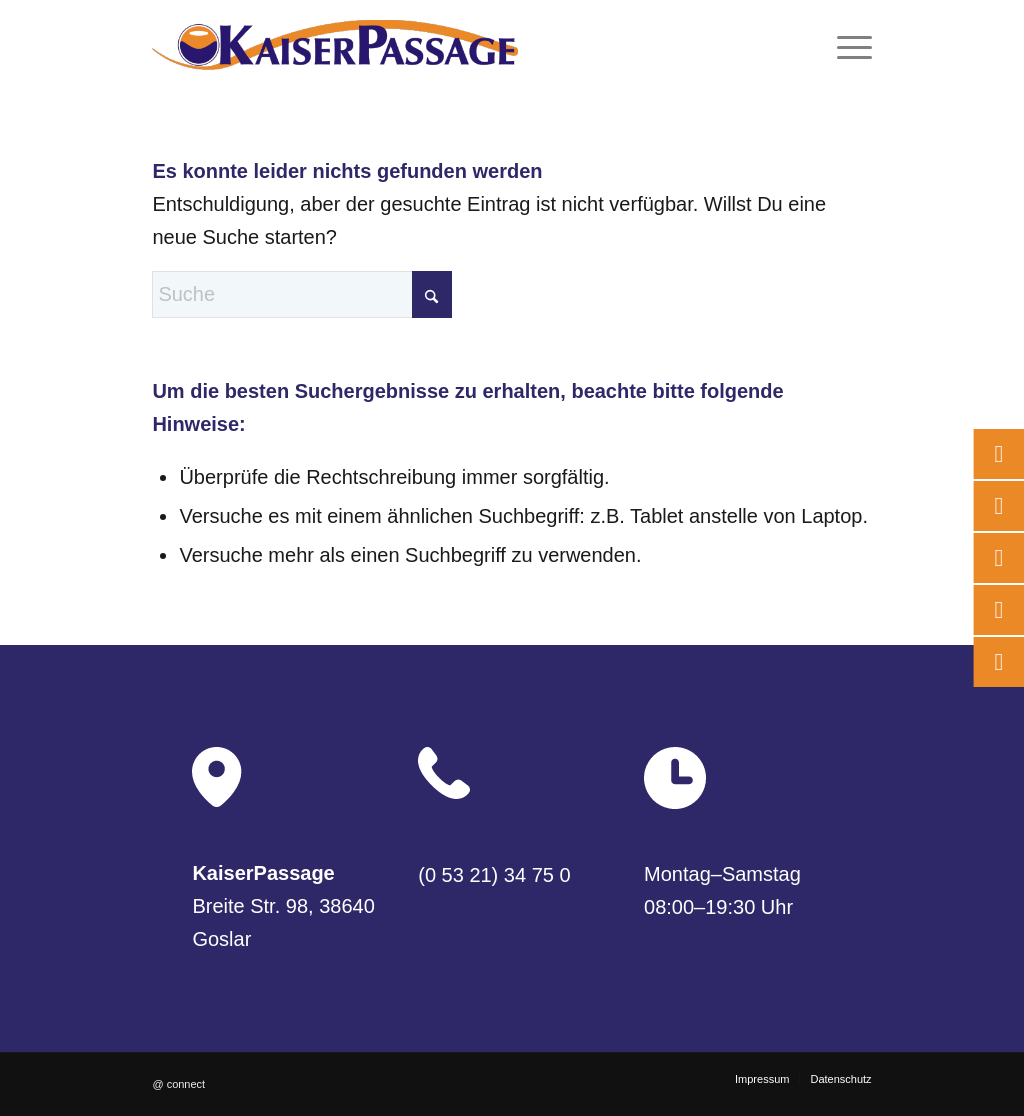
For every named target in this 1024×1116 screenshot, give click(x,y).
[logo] (335, 45)
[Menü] (848, 45)
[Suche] (302, 294)
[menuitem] (848, 45)
